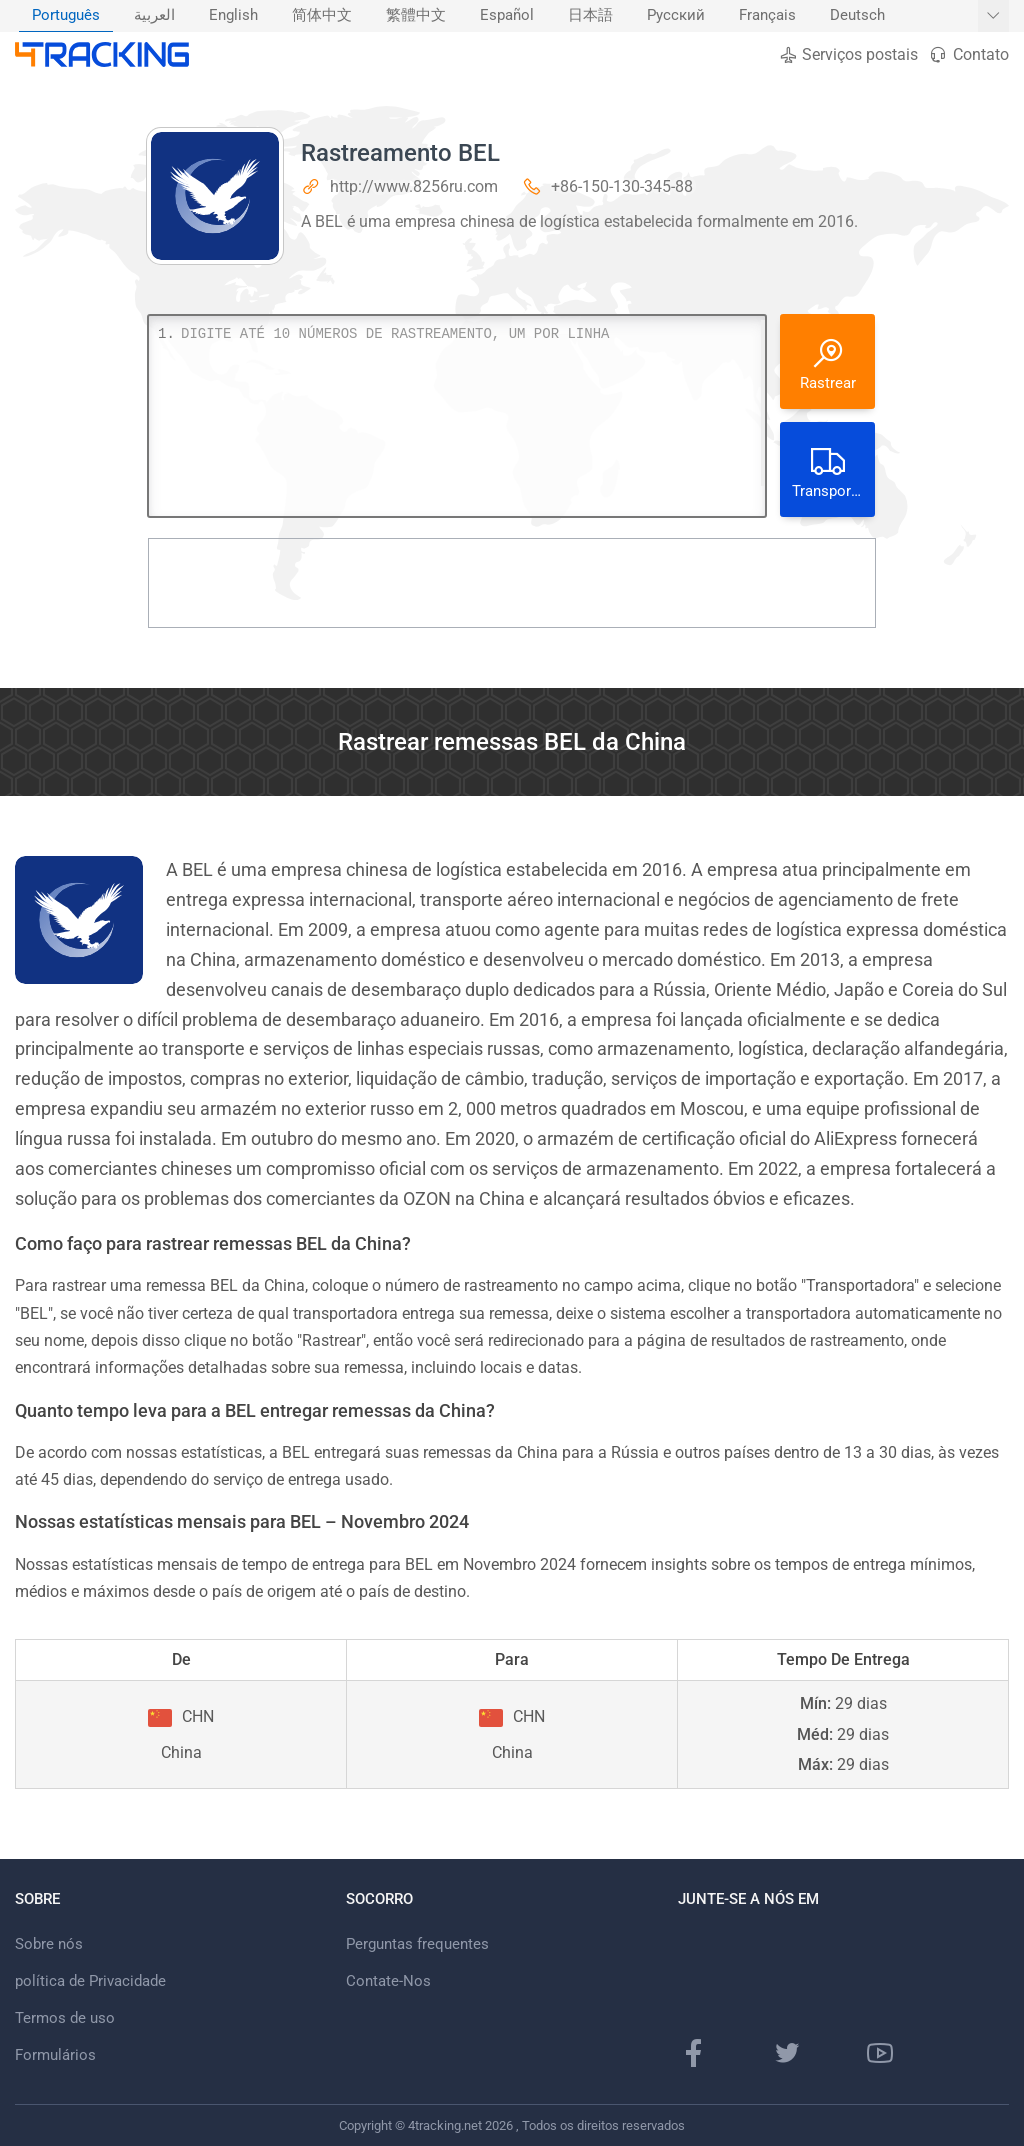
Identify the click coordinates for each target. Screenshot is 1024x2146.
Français (767, 15)
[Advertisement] (512, 583)
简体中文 (322, 15)
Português (66, 15)
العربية (154, 15)
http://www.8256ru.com (414, 186)
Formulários (55, 2055)
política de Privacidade (90, 1981)
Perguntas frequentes (417, 1944)
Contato (968, 54)
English (233, 15)
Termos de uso (65, 2018)
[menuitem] (66, 16)
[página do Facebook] (694, 2053)
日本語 (590, 15)
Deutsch (857, 15)
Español (507, 15)
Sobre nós (49, 1944)
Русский (676, 15)
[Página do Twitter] (787, 2053)
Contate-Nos (388, 1981)
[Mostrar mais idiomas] (993, 16)
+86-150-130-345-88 (622, 186)
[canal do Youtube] (880, 2053)
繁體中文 (416, 15)
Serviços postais (848, 54)
